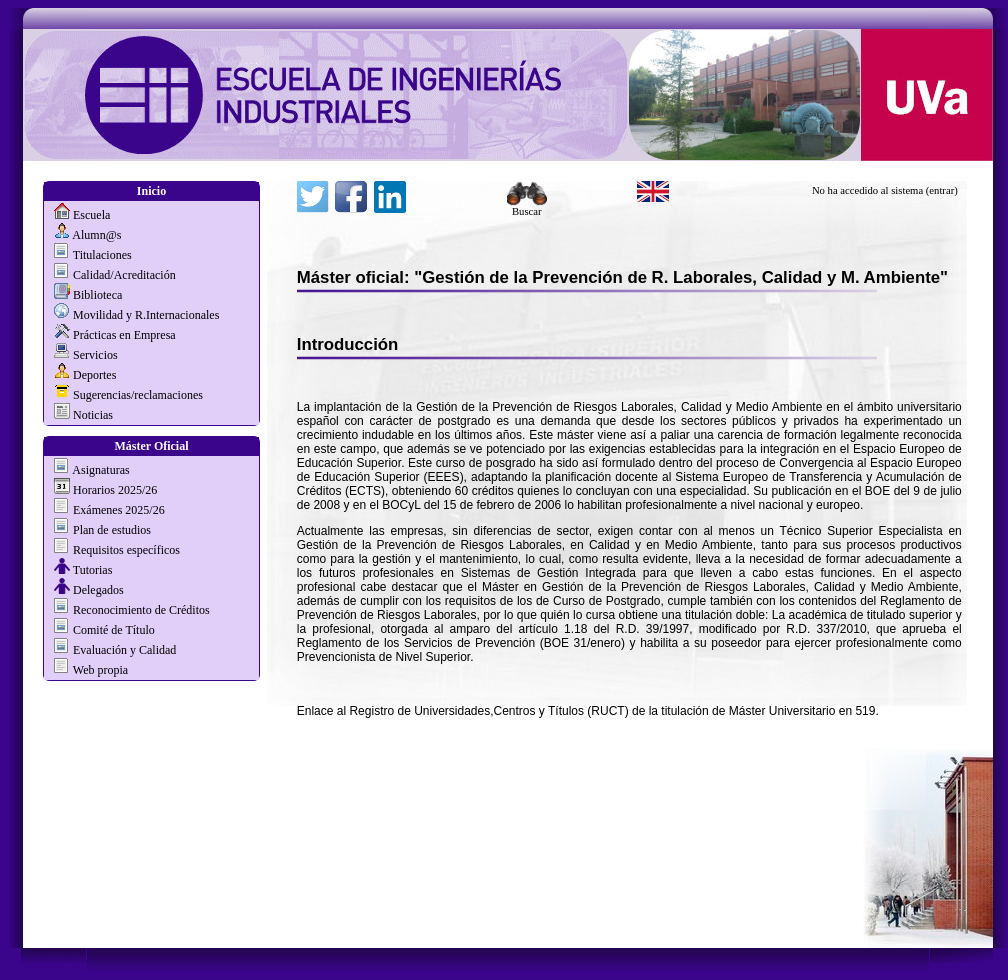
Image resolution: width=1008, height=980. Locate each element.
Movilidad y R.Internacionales (146, 315)
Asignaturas (100, 470)
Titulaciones (102, 255)
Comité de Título (114, 630)
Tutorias (93, 570)
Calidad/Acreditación (124, 275)
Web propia (99, 670)
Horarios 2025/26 (115, 490)
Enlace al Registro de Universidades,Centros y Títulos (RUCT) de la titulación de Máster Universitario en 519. (588, 711)
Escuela (91, 215)
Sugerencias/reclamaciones (138, 395)
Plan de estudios (112, 530)
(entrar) (942, 190)
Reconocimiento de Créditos (141, 610)
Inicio (151, 191)
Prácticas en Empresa (124, 335)
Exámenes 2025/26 (119, 510)
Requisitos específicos (126, 550)
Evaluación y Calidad (124, 650)
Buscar (527, 207)
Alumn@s (96, 235)
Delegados (98, 590)
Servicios (95, 355)
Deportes (94, 375)
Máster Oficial (151, 446)
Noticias (93, 415)
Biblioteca (97, 295)
